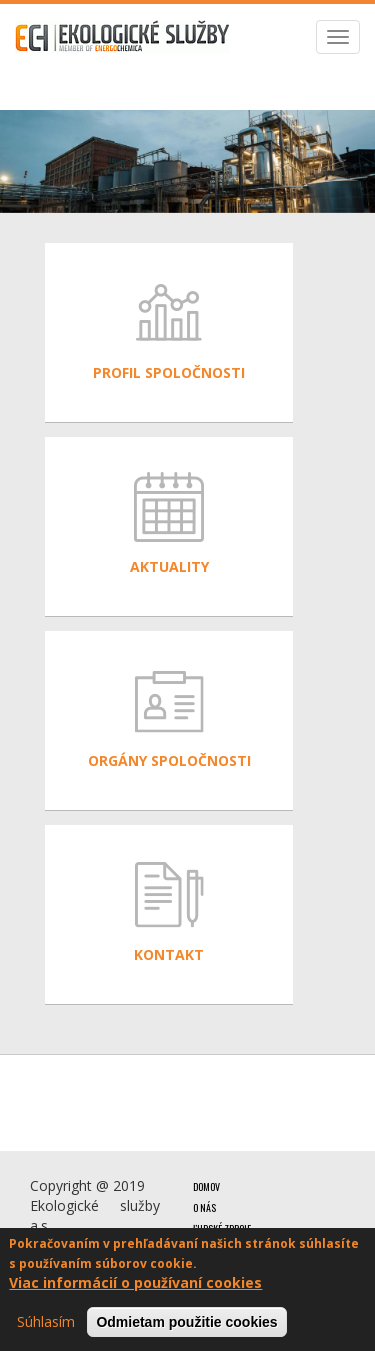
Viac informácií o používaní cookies (135, 1283)
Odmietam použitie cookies (186, 1323)
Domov (206, 1186)
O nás (204, 1207)
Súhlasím (46, 1322)
